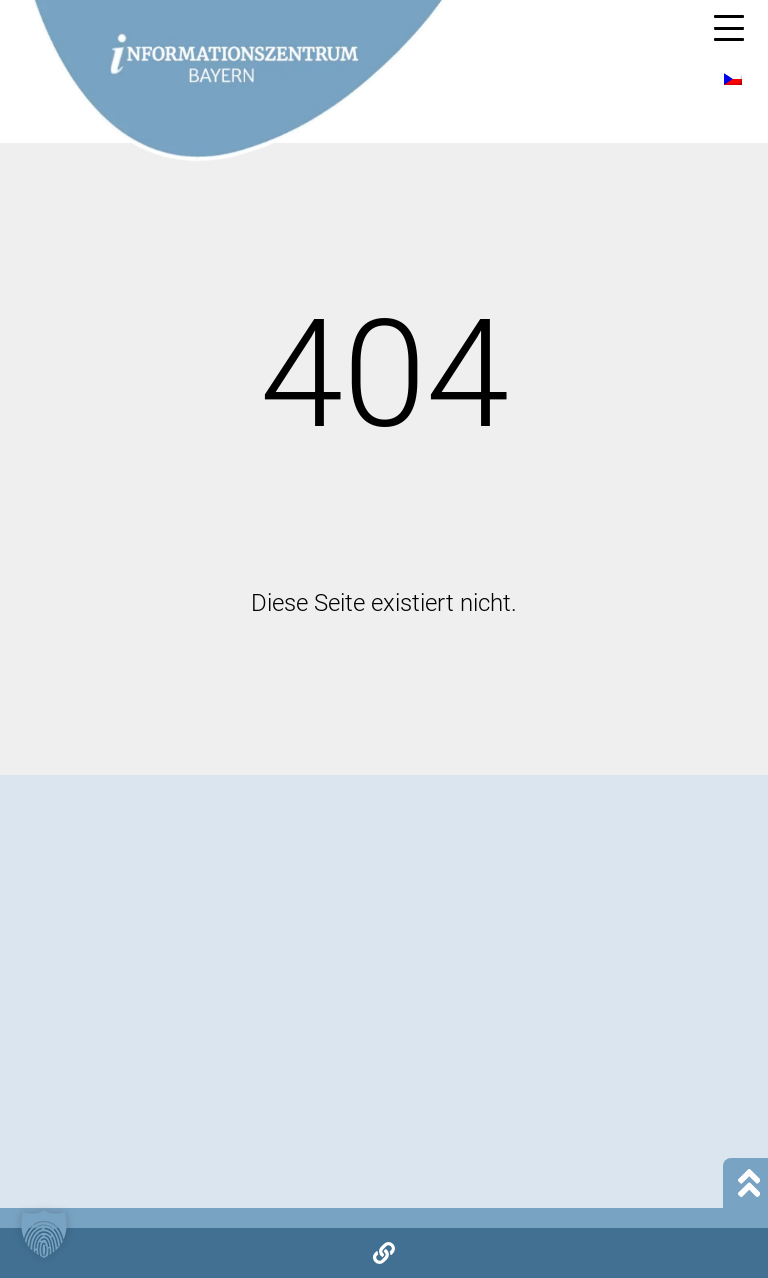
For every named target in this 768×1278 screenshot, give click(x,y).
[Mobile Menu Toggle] (729, 28)
